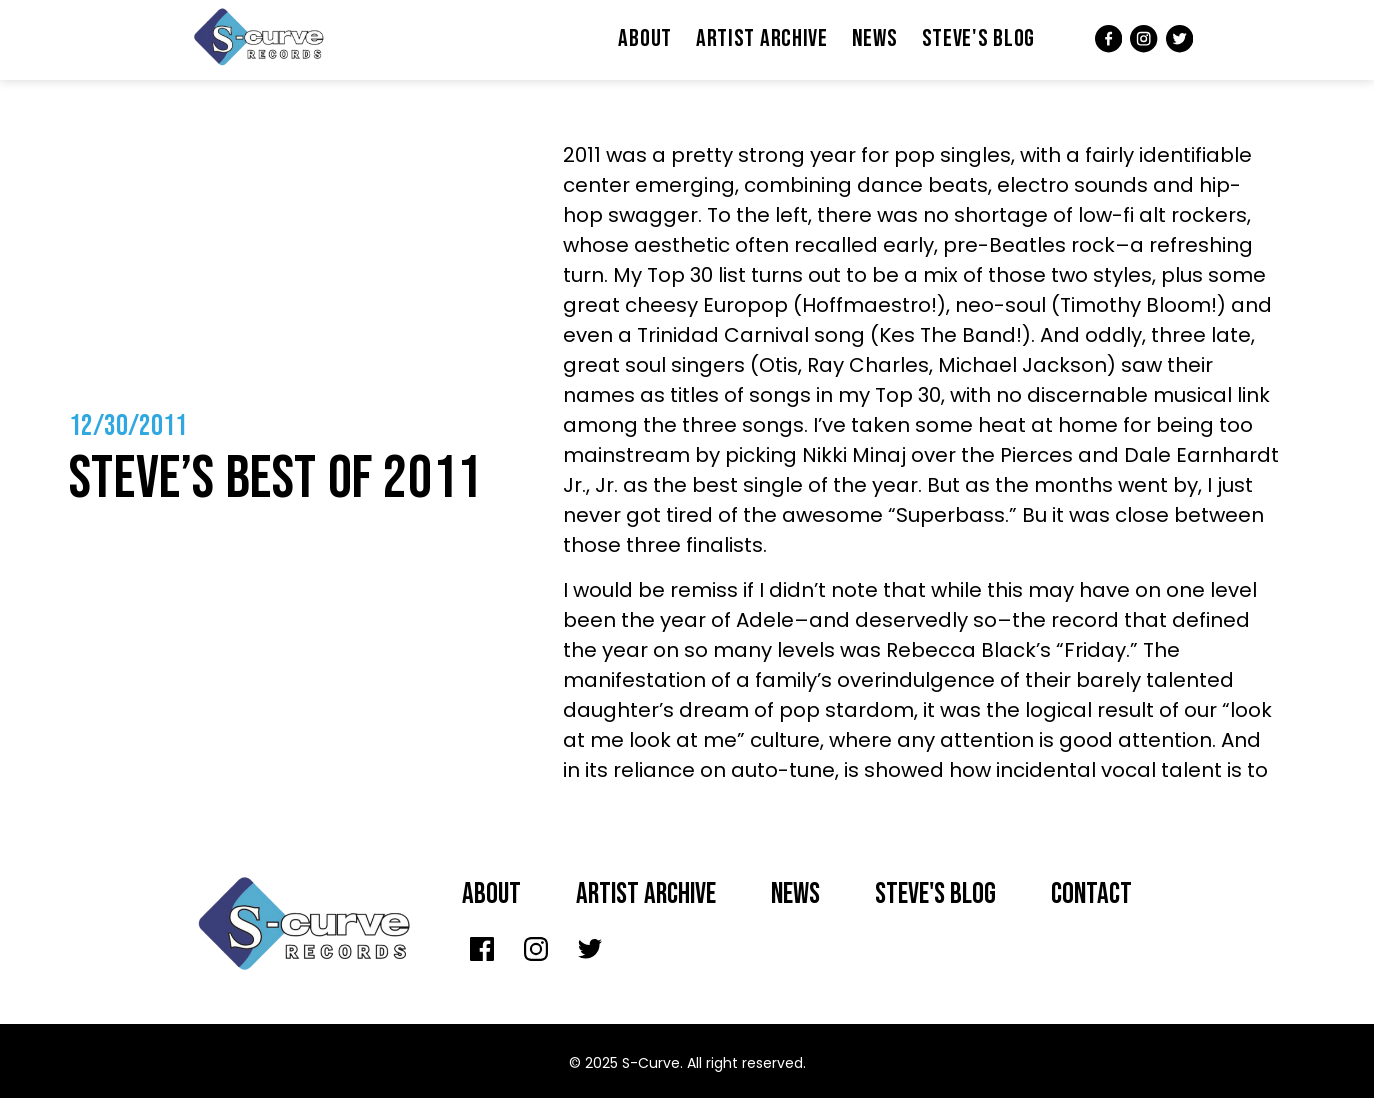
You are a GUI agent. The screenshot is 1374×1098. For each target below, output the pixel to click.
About (645, 38)
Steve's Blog (978, 38)
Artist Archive (762, 38)
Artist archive (646, 894)
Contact (1091, 894)
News (875, 38)
